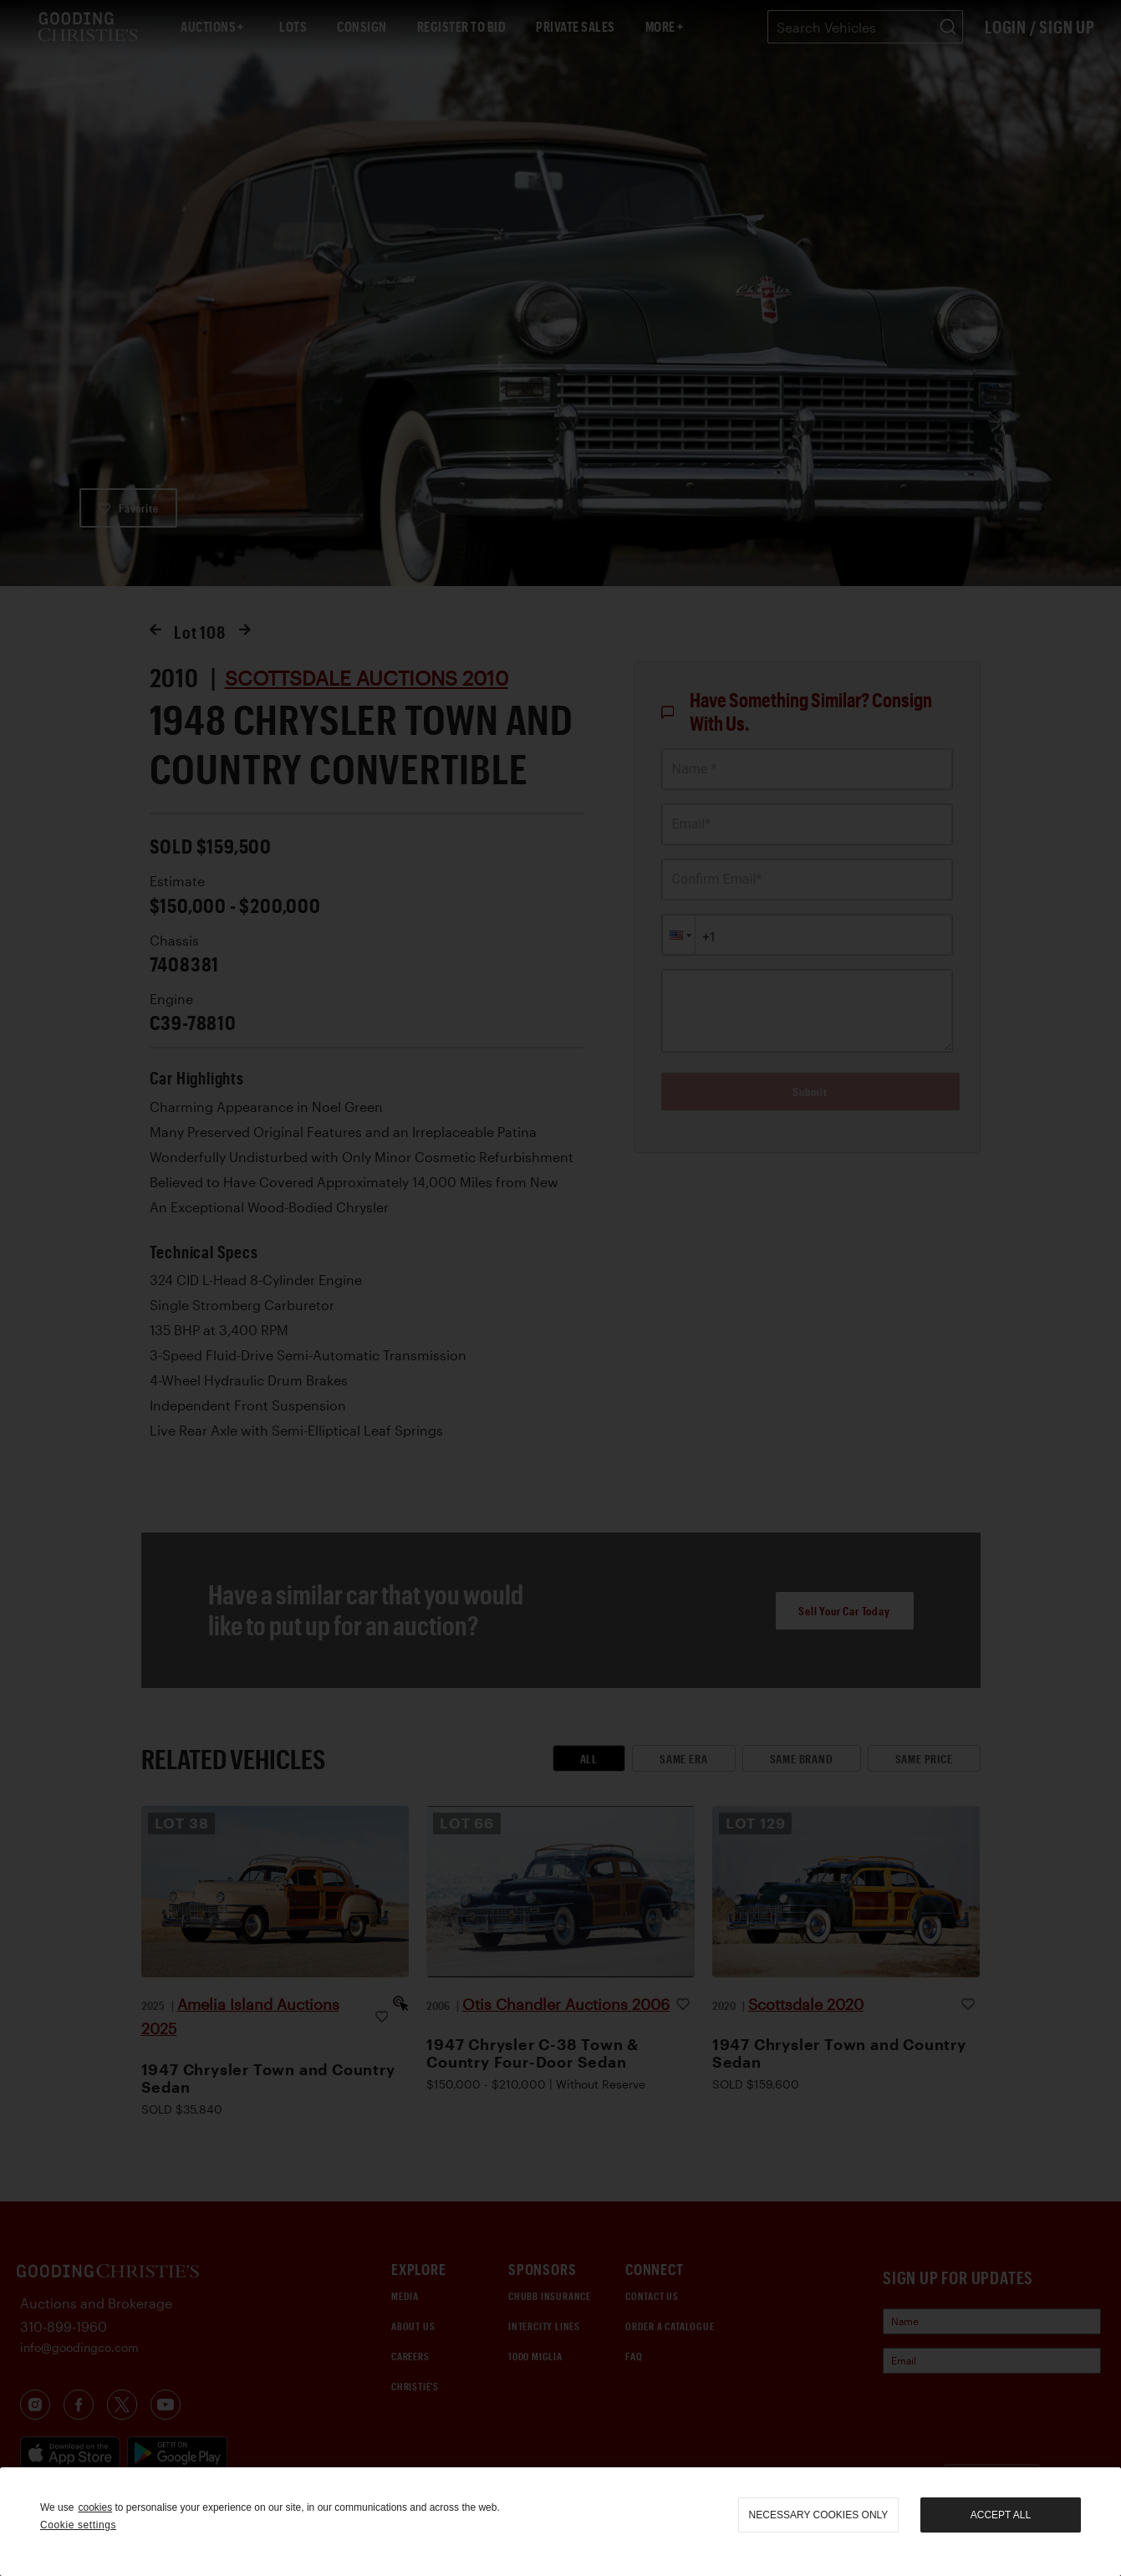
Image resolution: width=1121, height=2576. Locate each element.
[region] (560, 2521)
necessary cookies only (819, 2515)
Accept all (1001, 2515)
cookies (95, 2507)
